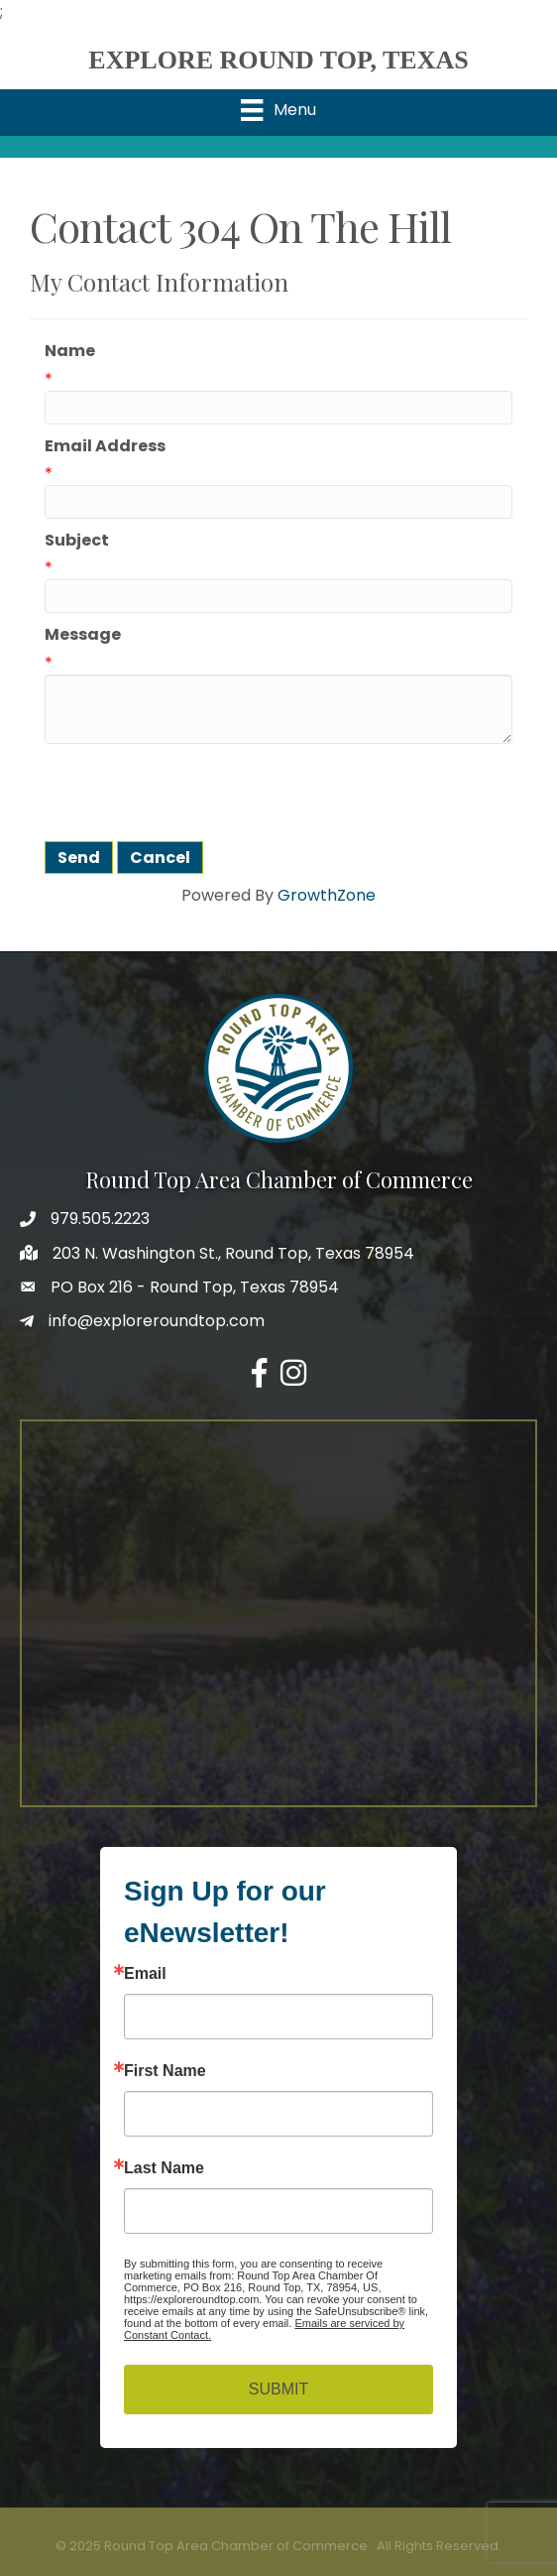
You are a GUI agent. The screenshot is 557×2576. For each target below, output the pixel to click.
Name (70, 350)
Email (145, 1974)
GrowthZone (327, 895)
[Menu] (278, 110)
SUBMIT (278, 2389)
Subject (77, 540)
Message (83, 634)
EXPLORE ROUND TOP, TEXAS (278, 60)
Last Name (164, 2168)
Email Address (105, 445)
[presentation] (195, 792)
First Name (165, 2071)
